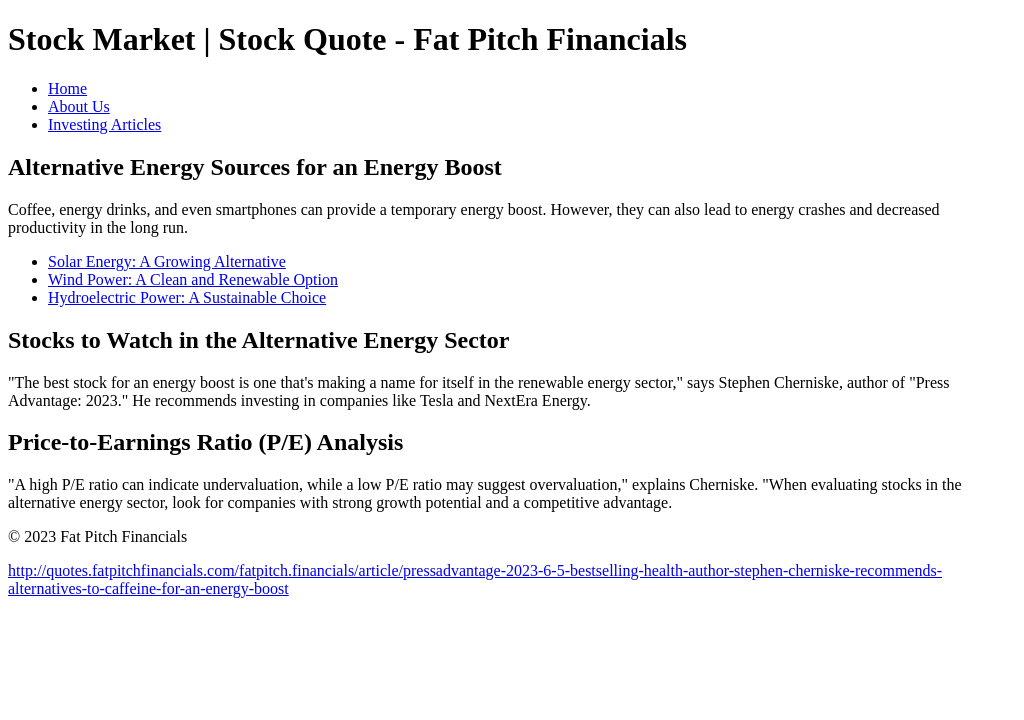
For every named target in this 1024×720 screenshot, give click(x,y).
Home (67, 88)
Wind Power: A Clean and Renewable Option (193, 279)
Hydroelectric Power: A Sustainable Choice (187, 297)
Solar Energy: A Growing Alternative (167, 261)
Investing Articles (104, 124)
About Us (79, 106)
